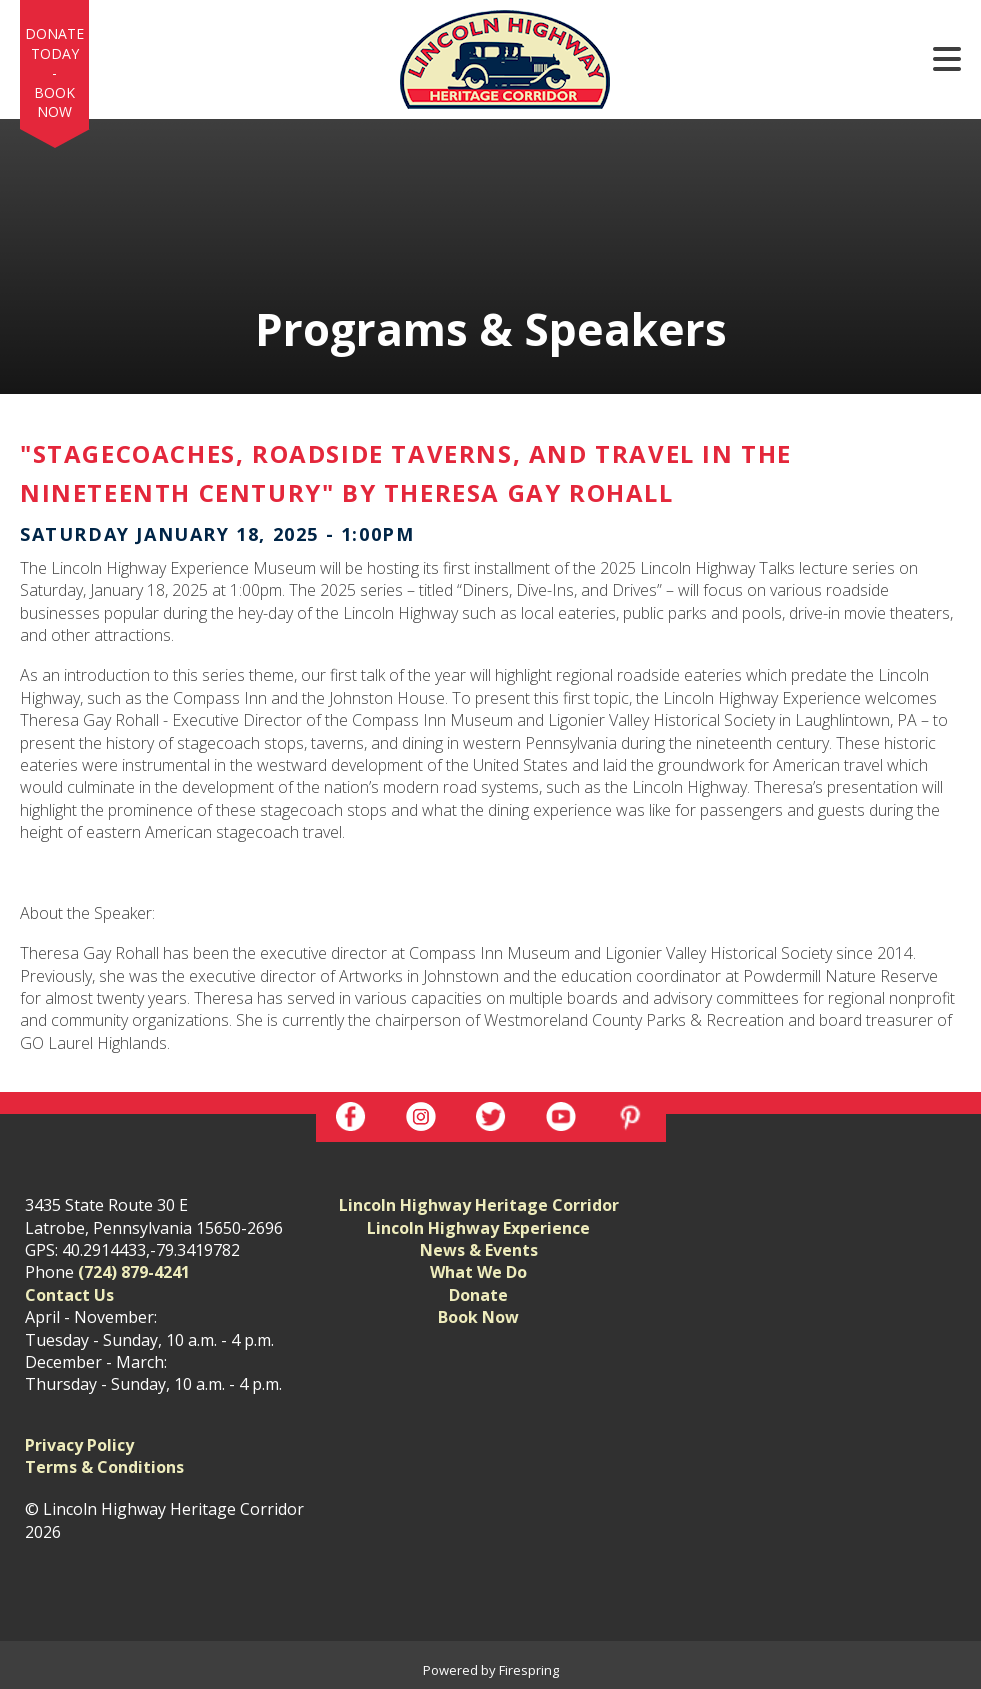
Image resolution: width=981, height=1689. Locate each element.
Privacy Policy (79, 1445)
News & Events (479, 1250)
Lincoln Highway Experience (478, 1228)
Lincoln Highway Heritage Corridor (479, 1205)
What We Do (478, 1272)
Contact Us (69, 1295)
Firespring (529, 1670)
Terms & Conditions (104, 1467)
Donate (478, 1295)
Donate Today (54, 43)
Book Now (54, 102)
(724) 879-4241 (134, 1272)
